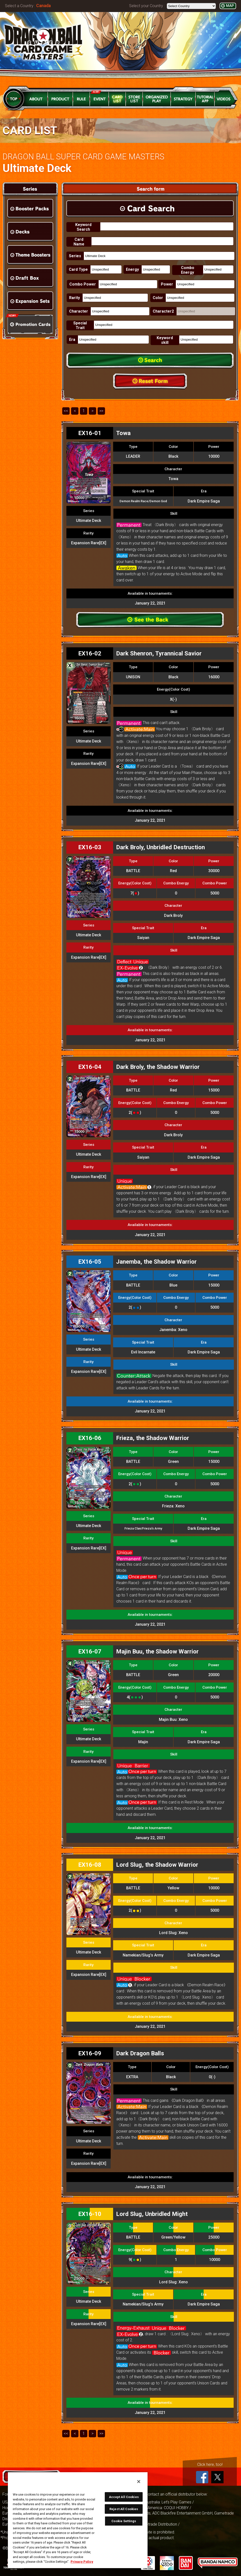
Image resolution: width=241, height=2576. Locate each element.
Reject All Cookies (123, 2509)
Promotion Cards (30, 324)
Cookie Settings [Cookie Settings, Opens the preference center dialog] (123, 2521)
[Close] (138, 2481)
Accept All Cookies (124, 2497)
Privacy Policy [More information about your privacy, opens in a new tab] (82, 2561)
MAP (230, 6)
